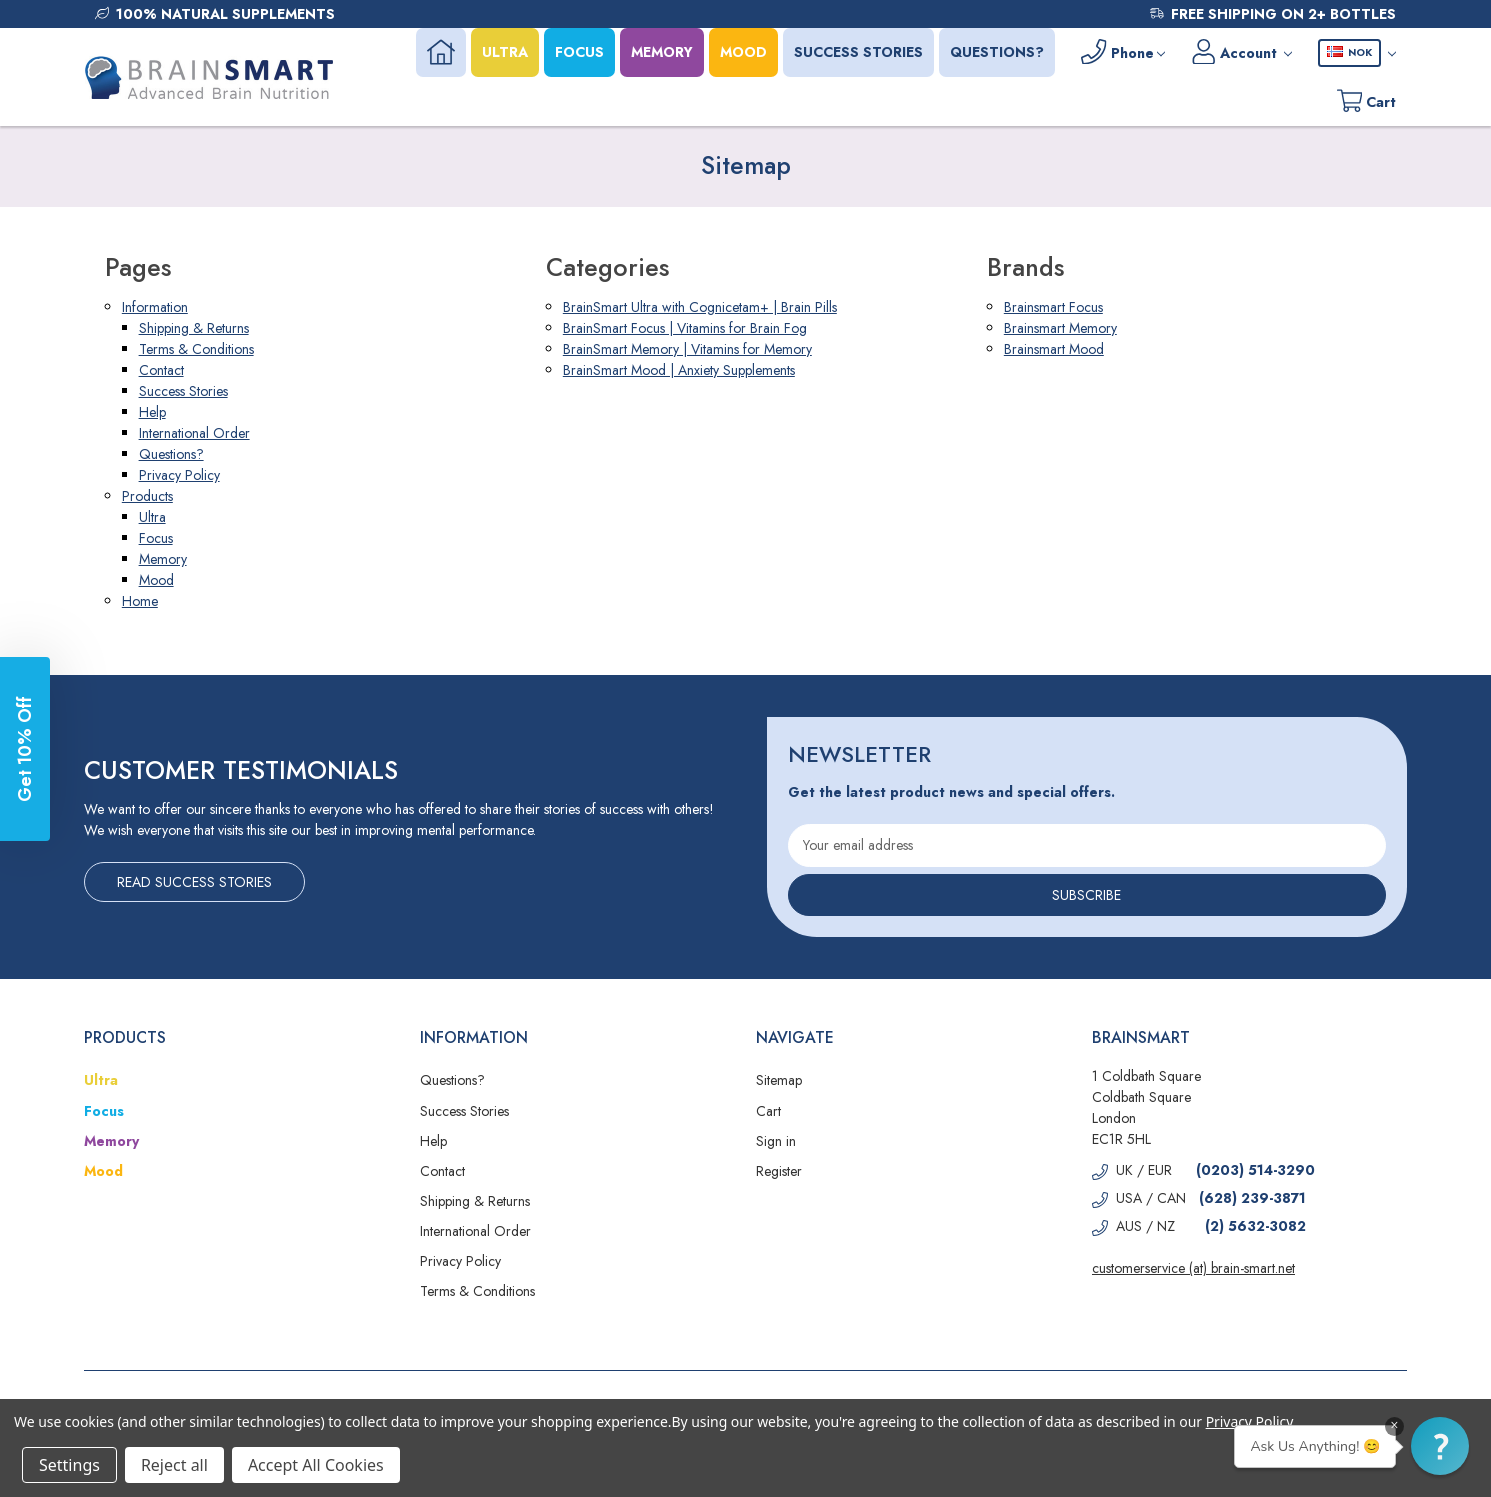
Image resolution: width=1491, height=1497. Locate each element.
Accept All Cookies (316, 1465)
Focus (156, 538)
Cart (768, 1111)
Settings (69, 1465)
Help (152, 412)
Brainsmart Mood (1054, 349)
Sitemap (779, 1080)
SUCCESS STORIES (853, 52)
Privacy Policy (179, 475)
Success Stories (183, 391)
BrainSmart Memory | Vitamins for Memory (687, 349)
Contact (161, 370)
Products (147, 496)
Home (140, 601)
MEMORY (657, 52)
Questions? (171, 454)
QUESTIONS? (992, 52)
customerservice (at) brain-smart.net (1193, 1268)
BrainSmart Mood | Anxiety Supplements (679, 370)
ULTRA (500, 52)
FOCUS (574, 52)
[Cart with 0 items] (1365, 101)
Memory (163, 559)
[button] (1440, 1446)
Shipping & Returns (194, 328)
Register (779, 1171)
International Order (194, 433)
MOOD (738, 52)
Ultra (152, 517)
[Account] (1240, 52)
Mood (156, 580)
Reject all (174, 1465)
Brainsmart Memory (1060, 328)
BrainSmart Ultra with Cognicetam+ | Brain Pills (700, 307)
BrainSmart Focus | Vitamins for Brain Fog (685, 328)
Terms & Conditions (196, 349)
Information (155, 307)
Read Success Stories (194, 882)
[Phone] (1119, 52)
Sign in (776, 1141)
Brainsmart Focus (1053, 307)
